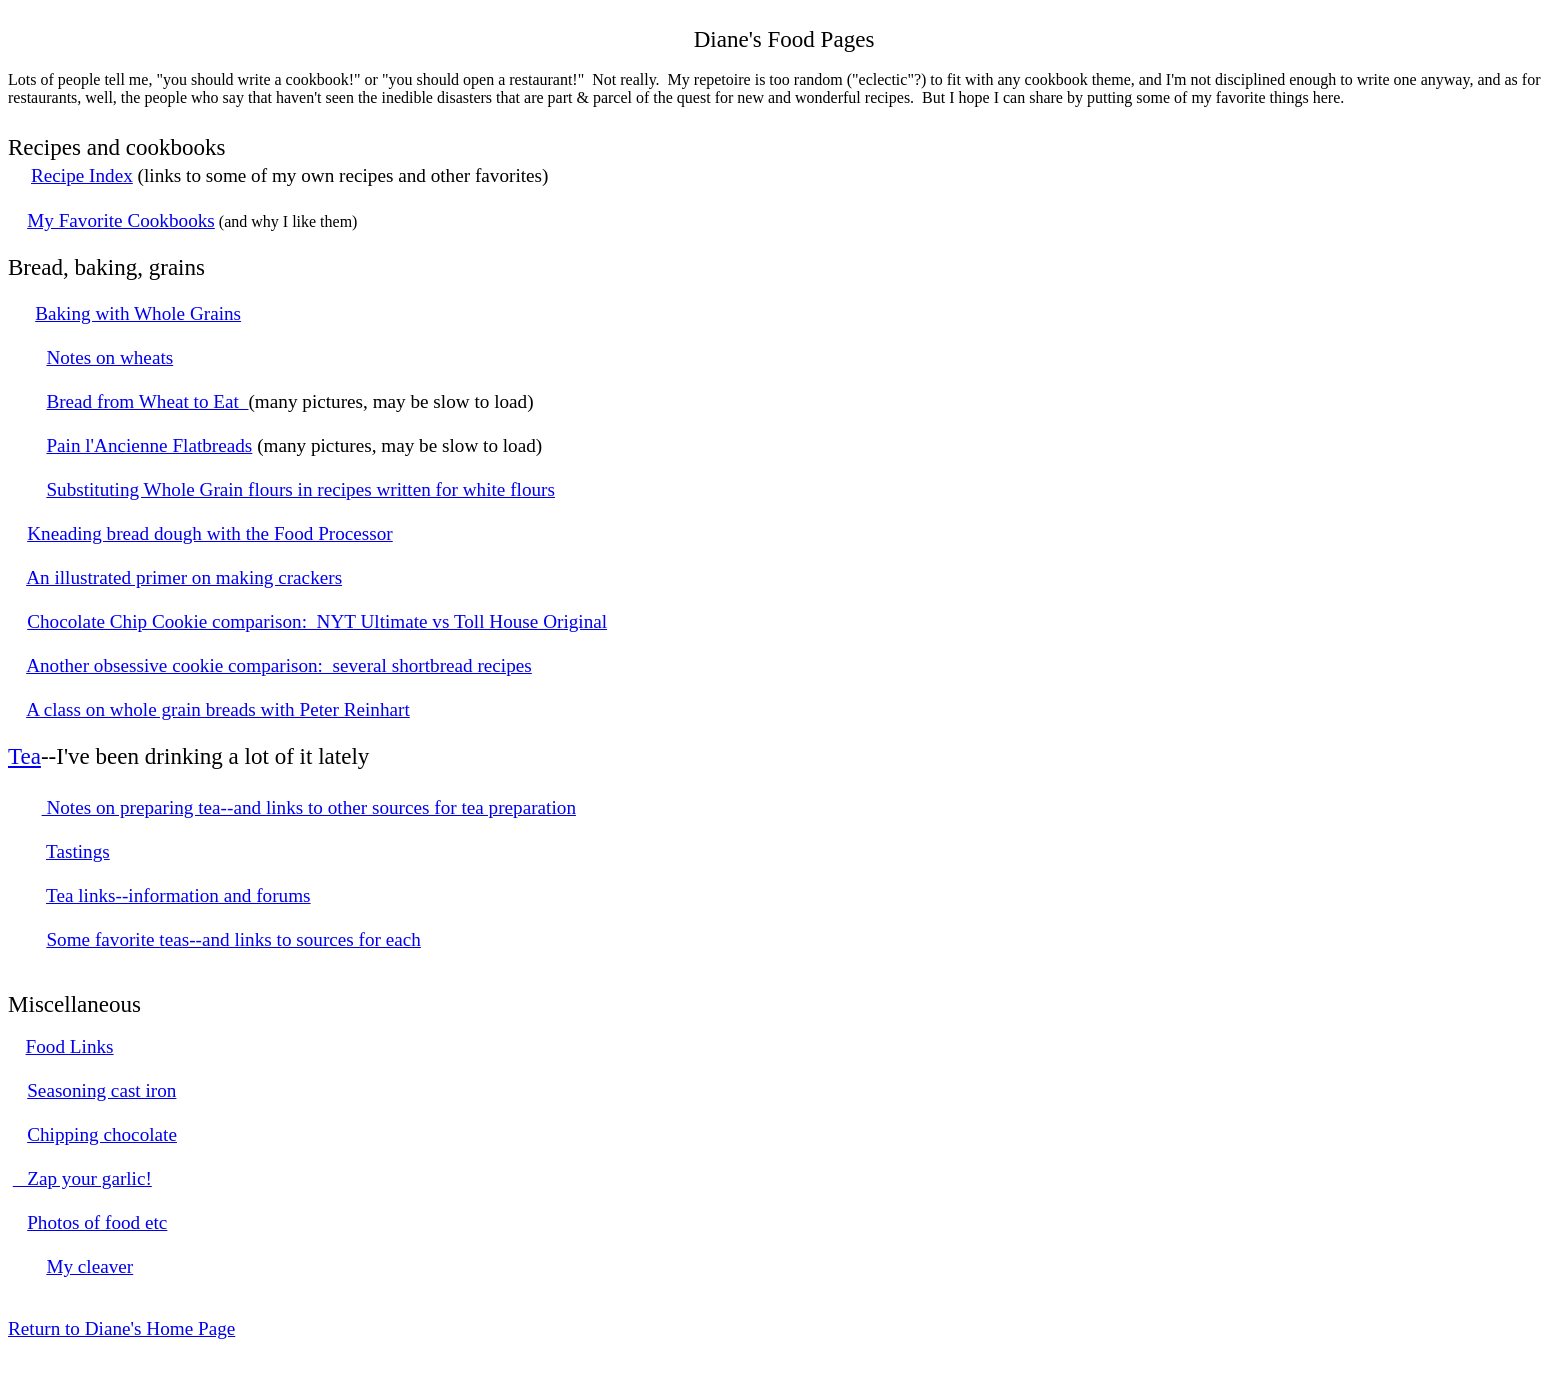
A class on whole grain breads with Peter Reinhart (218, 709)
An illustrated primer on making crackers (184, 577)
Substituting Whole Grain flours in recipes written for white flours (300, 489)
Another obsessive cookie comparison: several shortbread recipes (279, 665)
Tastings (78, 851)
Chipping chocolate (102, 1134)
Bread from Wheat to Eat (147, 401)
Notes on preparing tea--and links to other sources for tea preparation (309, 807)
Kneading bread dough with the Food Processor (210, 533)
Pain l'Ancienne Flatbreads (149, 445)
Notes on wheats (109, 357)
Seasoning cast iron (101, 1090)
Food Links (70, 1046)
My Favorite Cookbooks (121, 220)
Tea (24, 756)
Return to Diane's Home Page (121, 1328)
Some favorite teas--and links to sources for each (233, 939)
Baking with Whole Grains (138, 313)
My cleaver (89, 1266)
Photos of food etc (97, 1222)
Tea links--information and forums (178, 895)
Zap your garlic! (82, 1178)
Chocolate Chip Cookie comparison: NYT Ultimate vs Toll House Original (317, 621)
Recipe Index (82, 175)
